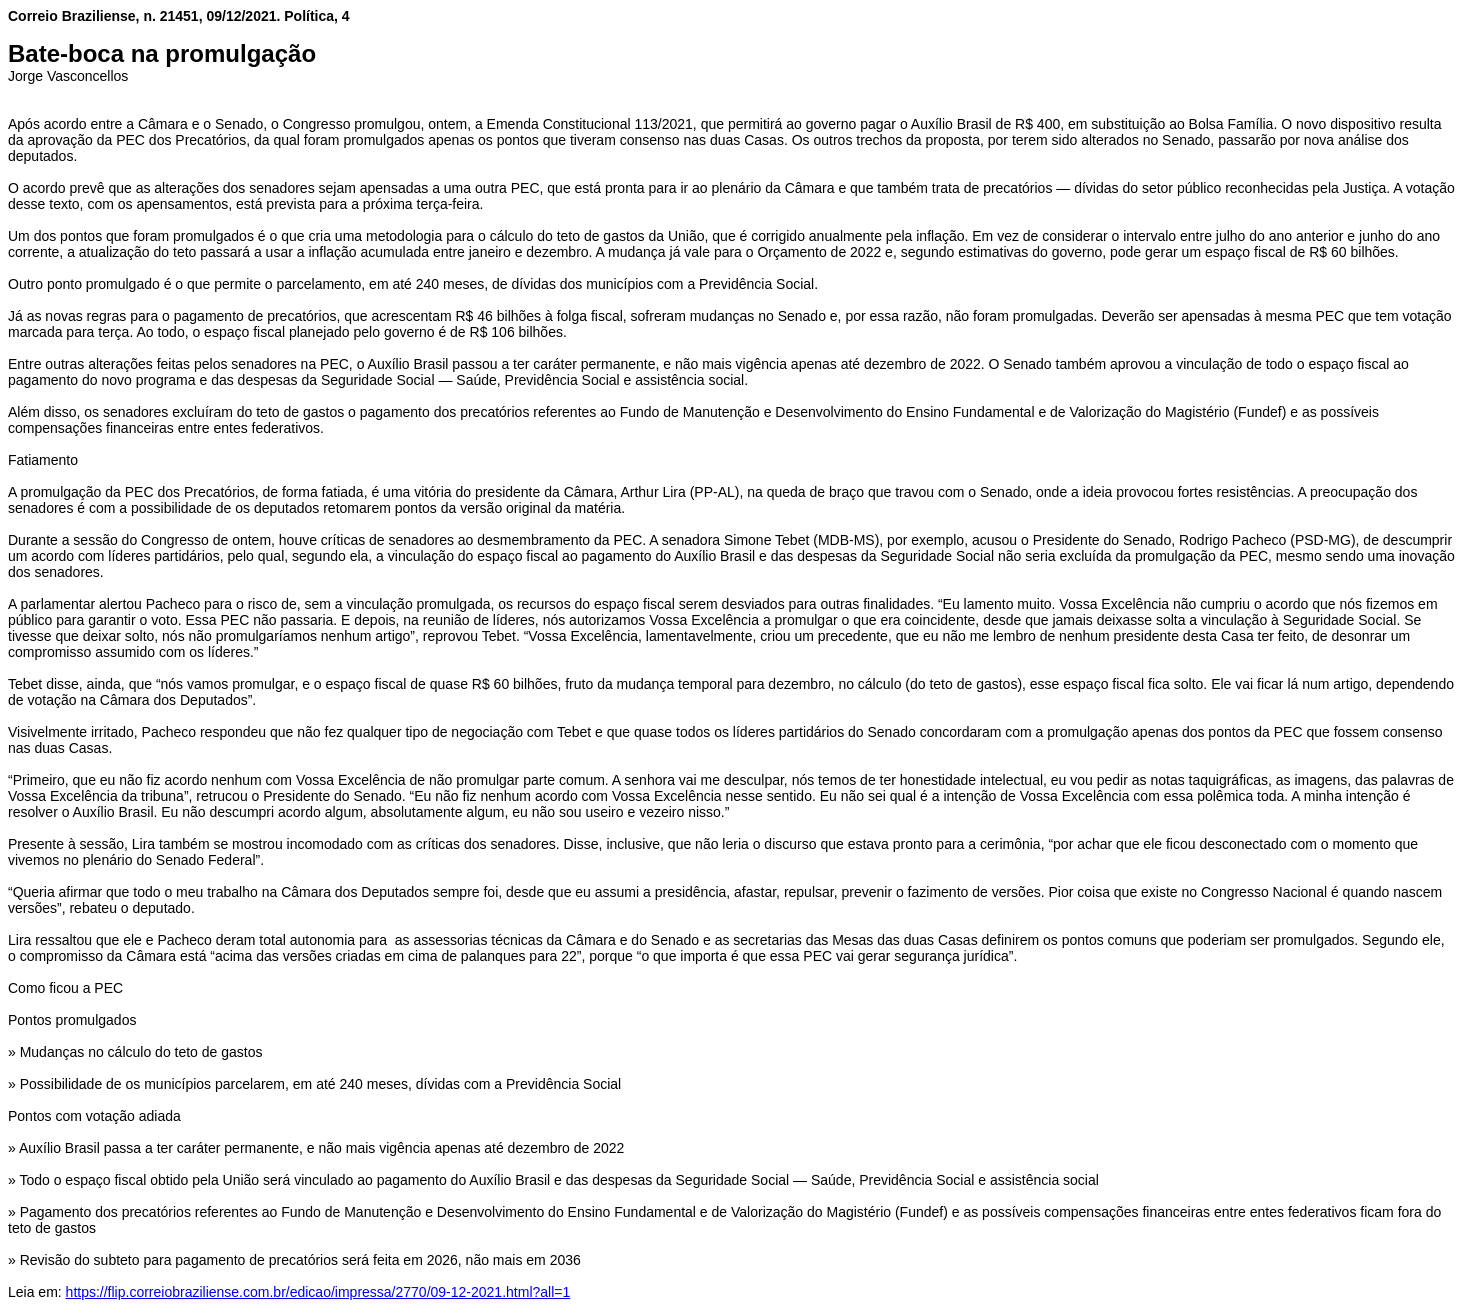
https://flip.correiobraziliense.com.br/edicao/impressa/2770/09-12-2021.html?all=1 (318, 1292)
